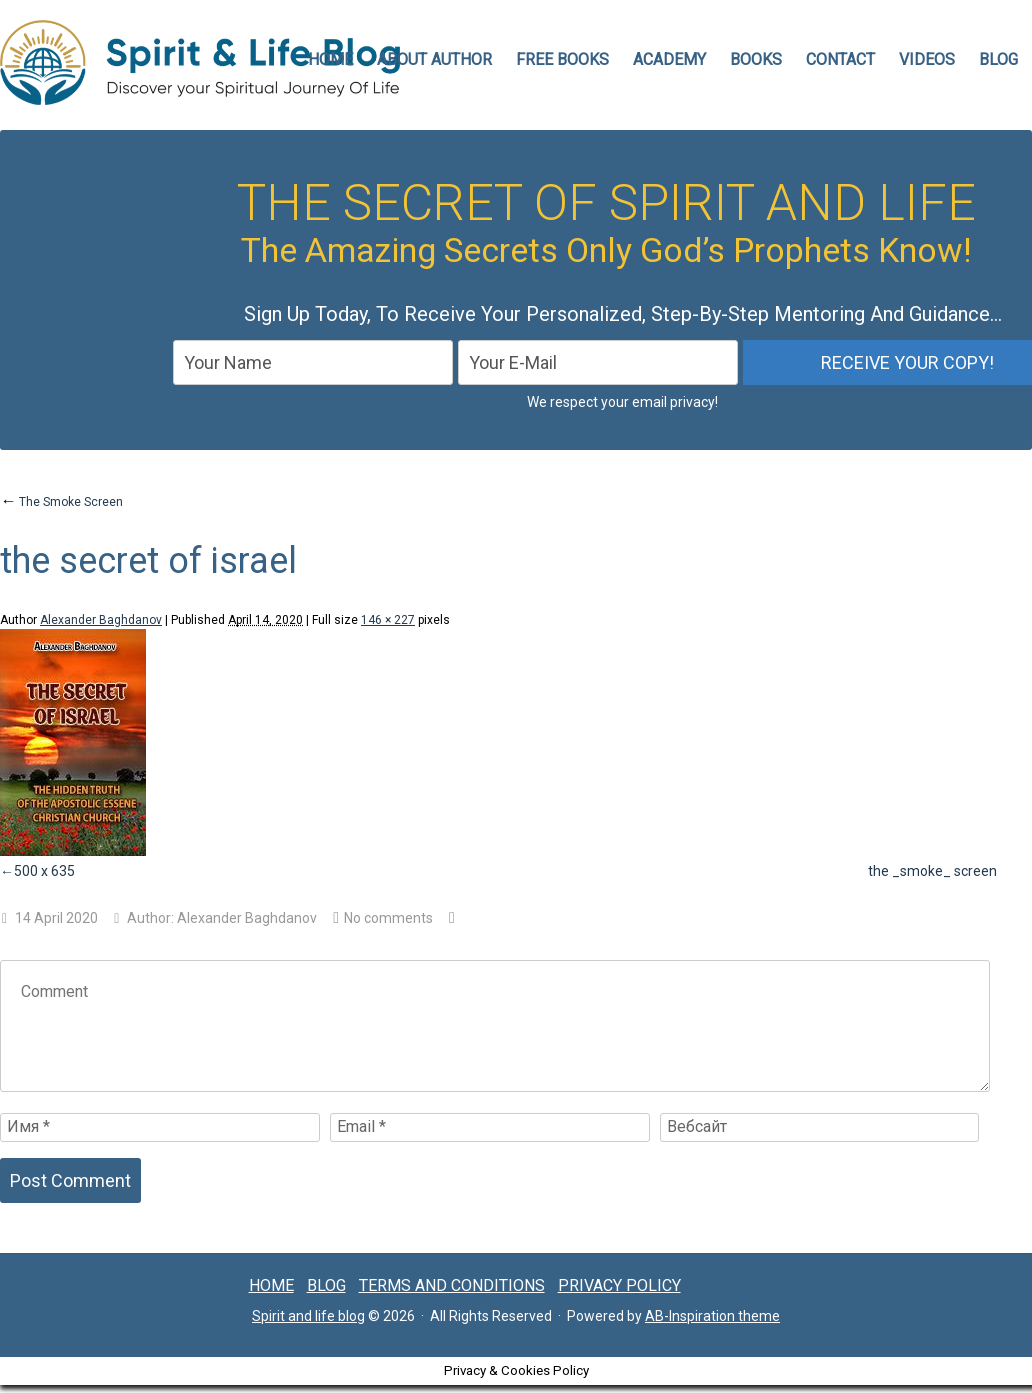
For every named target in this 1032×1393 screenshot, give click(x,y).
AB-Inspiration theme (712, 1316)
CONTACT (840, 59)
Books (756, 59)
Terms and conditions (452, 1285)
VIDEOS (927, 59)
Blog (998, 59)
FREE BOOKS (562, 59)
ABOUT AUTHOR (434, 59)
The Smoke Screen (61, 502)
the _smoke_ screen (932, 871)
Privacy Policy (619, 1285)
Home (271, 1285)
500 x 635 (44, 871)
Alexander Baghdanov (101, 620)
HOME (330, 59)
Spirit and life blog (308, 1316)
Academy (669, 59)
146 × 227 (388, 620)
